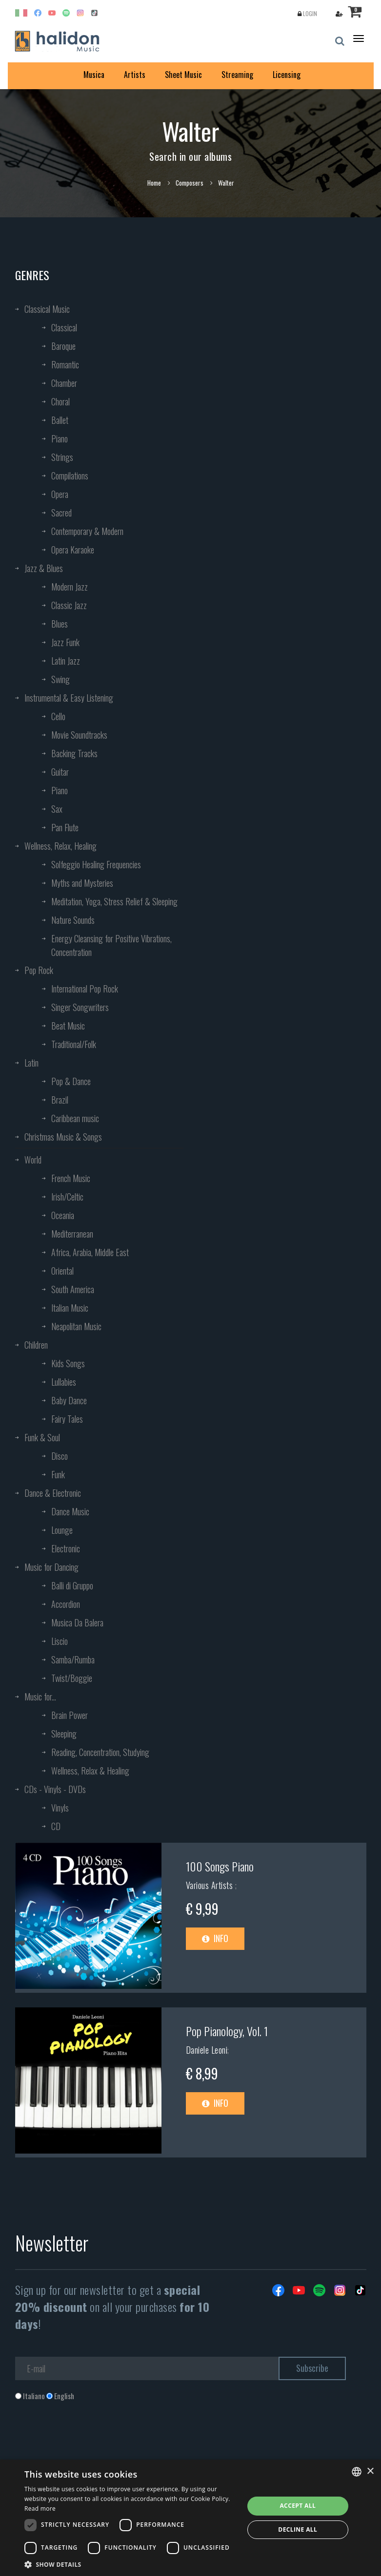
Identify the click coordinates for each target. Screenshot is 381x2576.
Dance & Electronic (52, 1493)
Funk (58, 1474)
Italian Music (69, 1307)
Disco (59, 1456)
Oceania (62, 1215)
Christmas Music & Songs (63, 1136)
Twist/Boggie (71, 1678)
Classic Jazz (69, 605)
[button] (130, 2564)
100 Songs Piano (220, 1866)
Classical (64, 327)
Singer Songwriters (80, 1007)
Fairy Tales (67, 1418)
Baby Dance (69, 1400)
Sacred (61, 512)
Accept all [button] (298, 2505)
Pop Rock (38, 970)
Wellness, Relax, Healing (60, 846)
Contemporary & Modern (87, 531)
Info (215, 1938)
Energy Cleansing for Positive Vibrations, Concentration (111, 945)
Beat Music (68, 1025)
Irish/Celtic (67, 1196)
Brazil (59, 1099)
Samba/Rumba (73, 1659)
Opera (59, 494)
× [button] (370, 2471)
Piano (59, 438)
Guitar (60, 771)
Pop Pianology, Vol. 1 (227, 2031)
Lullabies (63, 1381)
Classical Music (47, 309)
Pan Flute (65, 827)
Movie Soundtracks (79, 734)
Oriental (62, 1270)
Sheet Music (183, 74)
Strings (62, 457)
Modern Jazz (69, 586)
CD (55, 1826)
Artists (134, 74)
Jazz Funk (65, 642)
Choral (60, 401)
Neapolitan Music (76, 1326)
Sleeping (64, 1733)
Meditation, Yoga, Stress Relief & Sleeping (114, 901)
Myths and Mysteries (82, 883)
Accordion (65, 1604)
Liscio (59, 1641)
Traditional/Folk (73, 1044)
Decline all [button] (297, 2529)
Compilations (69, 475)
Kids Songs (68, 1363)
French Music (70, 1178)
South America (72, 1289)
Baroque (63, 346)
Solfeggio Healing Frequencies (96, 864)
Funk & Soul (42, 1437)
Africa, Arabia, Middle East (90, 1252)
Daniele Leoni (207, 2049)
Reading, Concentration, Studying (100, 1752)
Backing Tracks (74, 753)
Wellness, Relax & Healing (90, 1770)
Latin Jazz (65, 660)
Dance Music (70, 1511)
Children (36, 1344)
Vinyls (60, 1807)
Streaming (237, 74)
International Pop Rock (84, 988)
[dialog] (190, 2518)
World (32, 1159)
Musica (93, 74)
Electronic (65, 1548)
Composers (189, 183)
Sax (56, 808)
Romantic (65, 364)
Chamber (64, 383)
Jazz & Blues (43, 568)
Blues (59, 623)
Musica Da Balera (77, 1622)
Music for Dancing (51, 1567)
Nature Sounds (73, 920)
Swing (60, 679)
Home (154, 183)
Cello (58, 716)
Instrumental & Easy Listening (68, 697)
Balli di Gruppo (72, 1585)
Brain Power (69, 1715)
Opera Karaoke (72, 549)
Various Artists (210, 1885)
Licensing (287, 74)
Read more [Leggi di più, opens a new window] (40, 2508)
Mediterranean (72, 1233)
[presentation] (89, 2441)
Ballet (59, 420)
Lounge (62, 1530)
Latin (31, 1062)
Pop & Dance (71, 1081)
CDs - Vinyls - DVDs (55, 1789)
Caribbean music (75, 1118)
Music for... (40, 1696)
